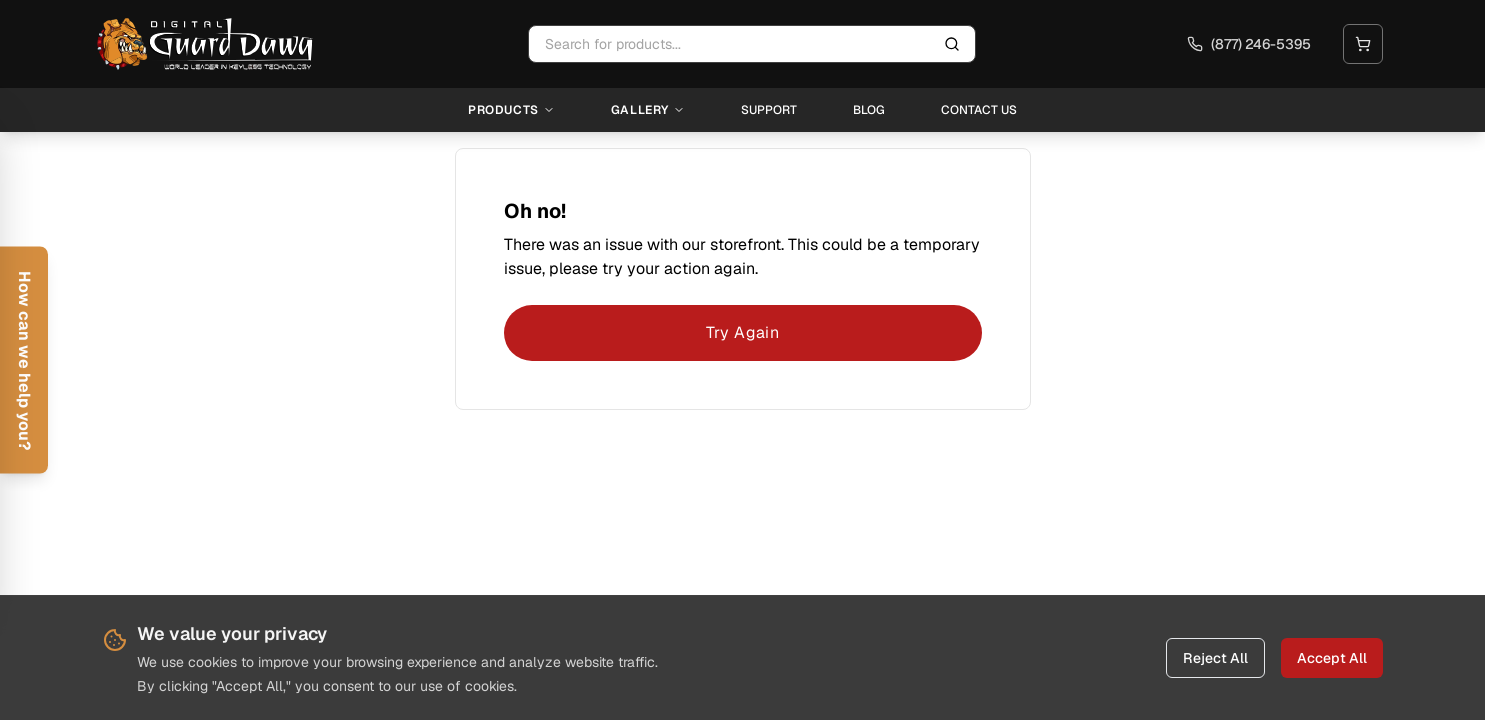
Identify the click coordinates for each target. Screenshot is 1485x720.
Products (511, 110)
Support (769, 110)
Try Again (743, 332)
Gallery (648, 110)
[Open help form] (24, 360)
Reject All (1215, 658)
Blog (869, 110)
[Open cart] (1363, 44)
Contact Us (979, 110)
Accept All (1332, 658)
